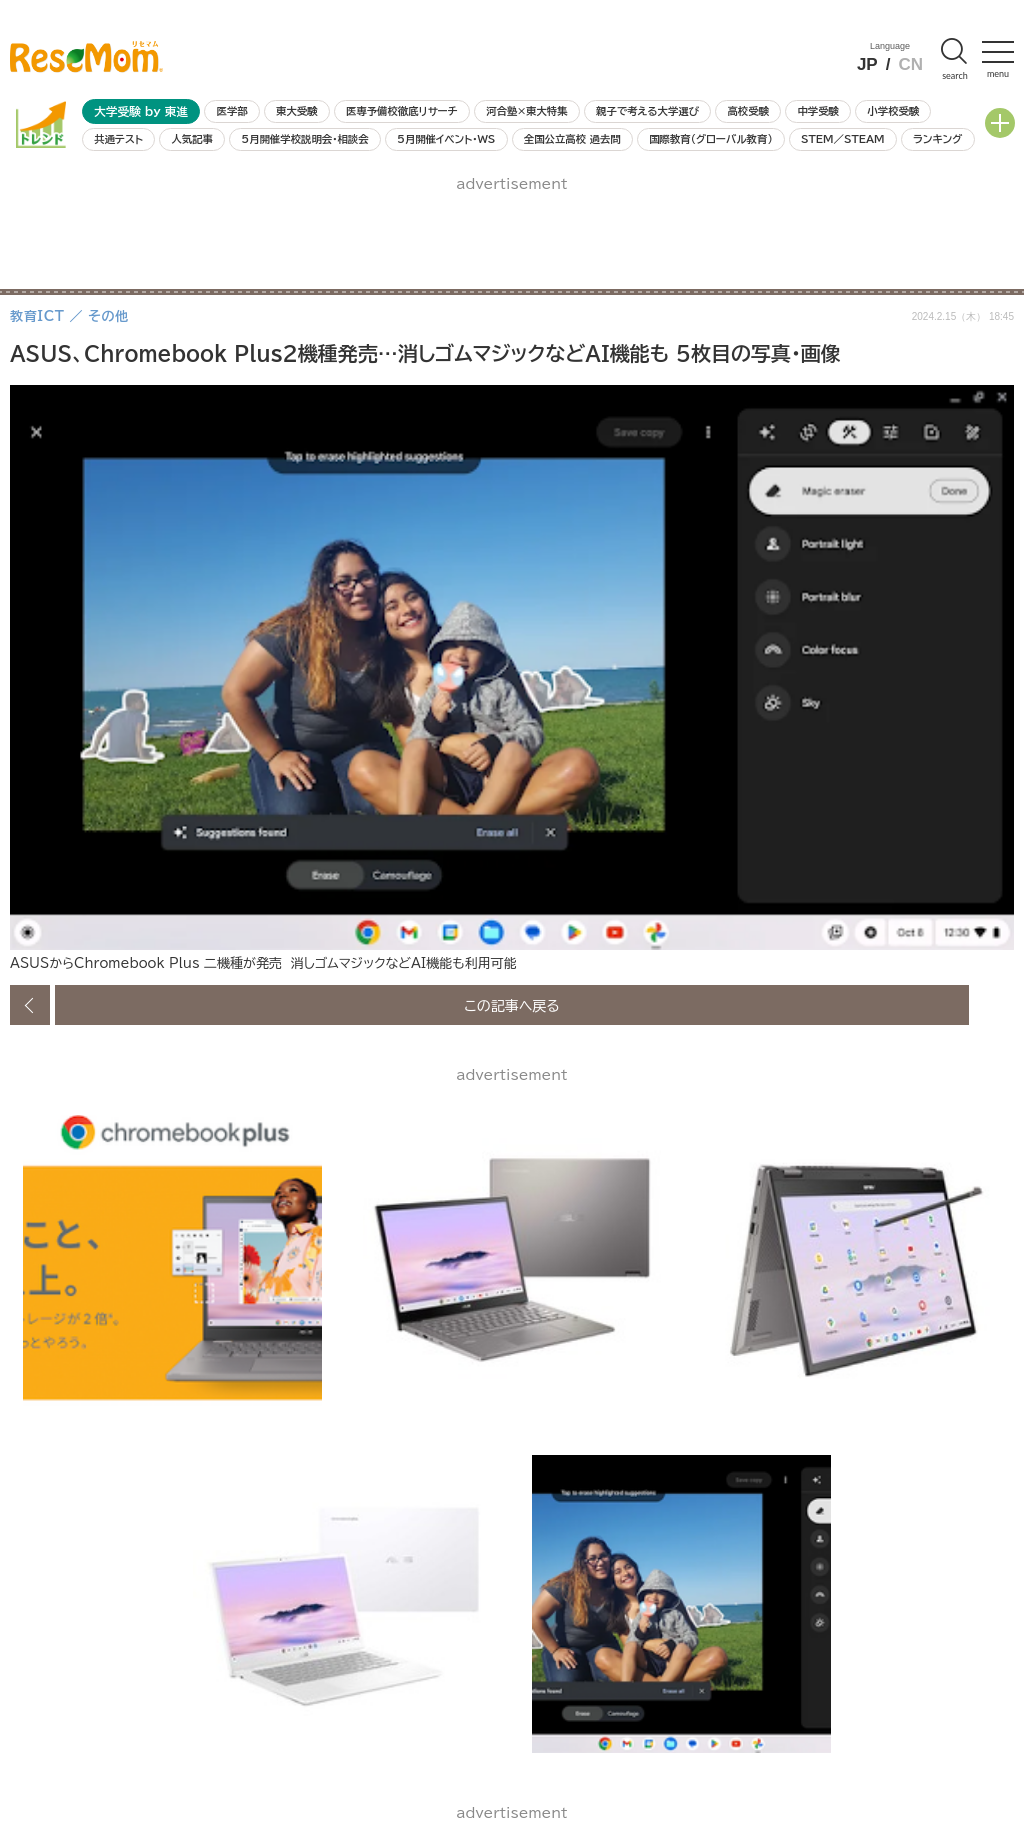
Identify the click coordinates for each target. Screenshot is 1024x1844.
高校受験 (748, 111)
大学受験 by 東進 (141, 111)
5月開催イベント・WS (446, 139)
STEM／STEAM (843, 139)
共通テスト (118, 139)
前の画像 (30, 1005)
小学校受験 (893, 111)
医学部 (232, 111)
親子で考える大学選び (647, 111)
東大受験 (297, 111)
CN (910, 64)
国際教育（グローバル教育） (710, 139)
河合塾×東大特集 (526, 111)
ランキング (937, 139)
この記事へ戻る (512, 1005)
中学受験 (818, 111)
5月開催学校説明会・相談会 (304, 139)
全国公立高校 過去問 (572, 139)
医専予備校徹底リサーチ (402, 111)
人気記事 (192, 139)
